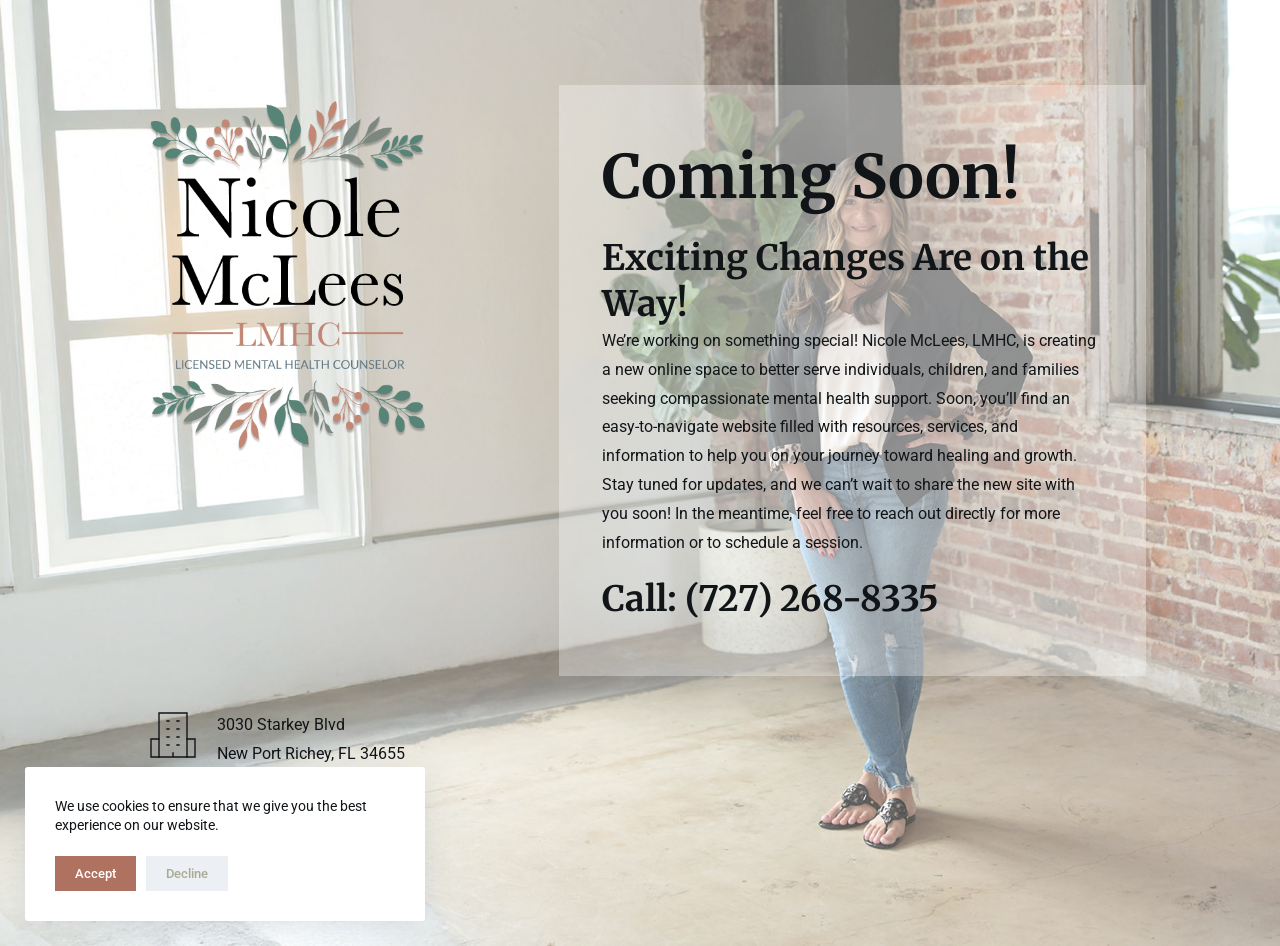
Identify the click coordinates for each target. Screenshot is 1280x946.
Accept (95, 873)
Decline (187, 873)
